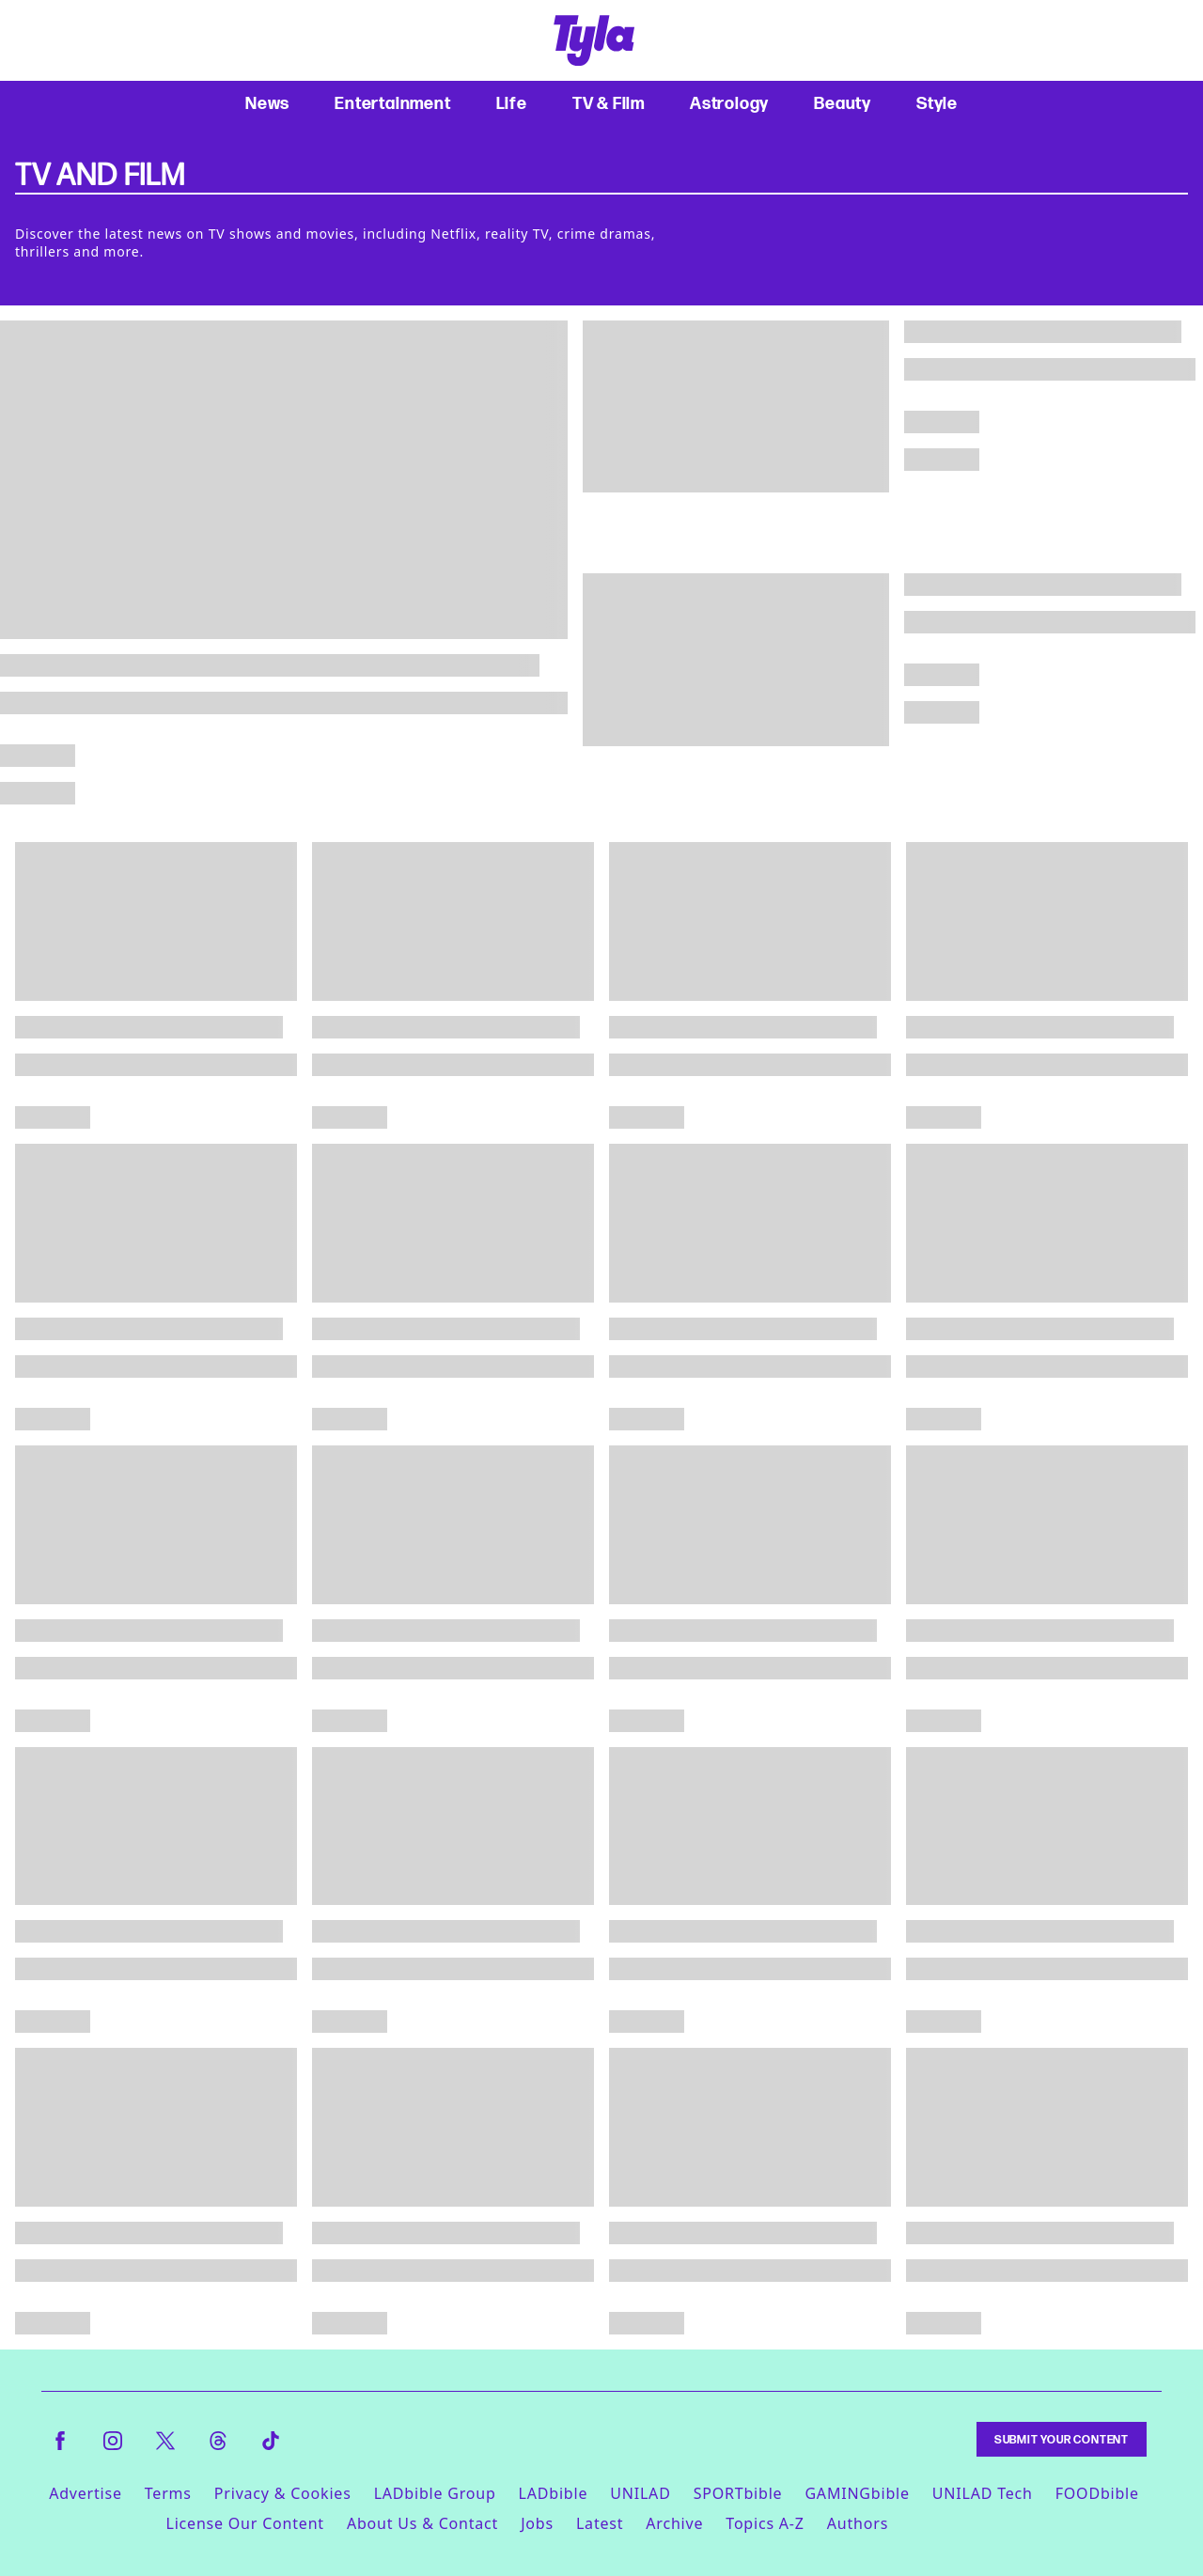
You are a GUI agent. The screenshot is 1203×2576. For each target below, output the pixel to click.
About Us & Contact (422, 2523)
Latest (599, 2523)
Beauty (842, 103)
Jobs (537, 2523)
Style (937, 103)
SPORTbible (738, 2493)
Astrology (729, 103)
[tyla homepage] (594, 40)
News (267, 103)
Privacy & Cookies (283, 2493)
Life (511, 103)
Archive (674, 2523)
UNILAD (640, 2493)
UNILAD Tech (982, 2493)
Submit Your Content (1061, 2439)
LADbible (553, 2493)
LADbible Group (435, 2493)
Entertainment (392, 103)
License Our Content (244, 2523)
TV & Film (608, 103)
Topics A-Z (765, 2523)
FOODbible (1097, 2493)
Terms (168, 2493)
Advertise (85, 2493)
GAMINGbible (857, 2493)
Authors (857, 2523)
